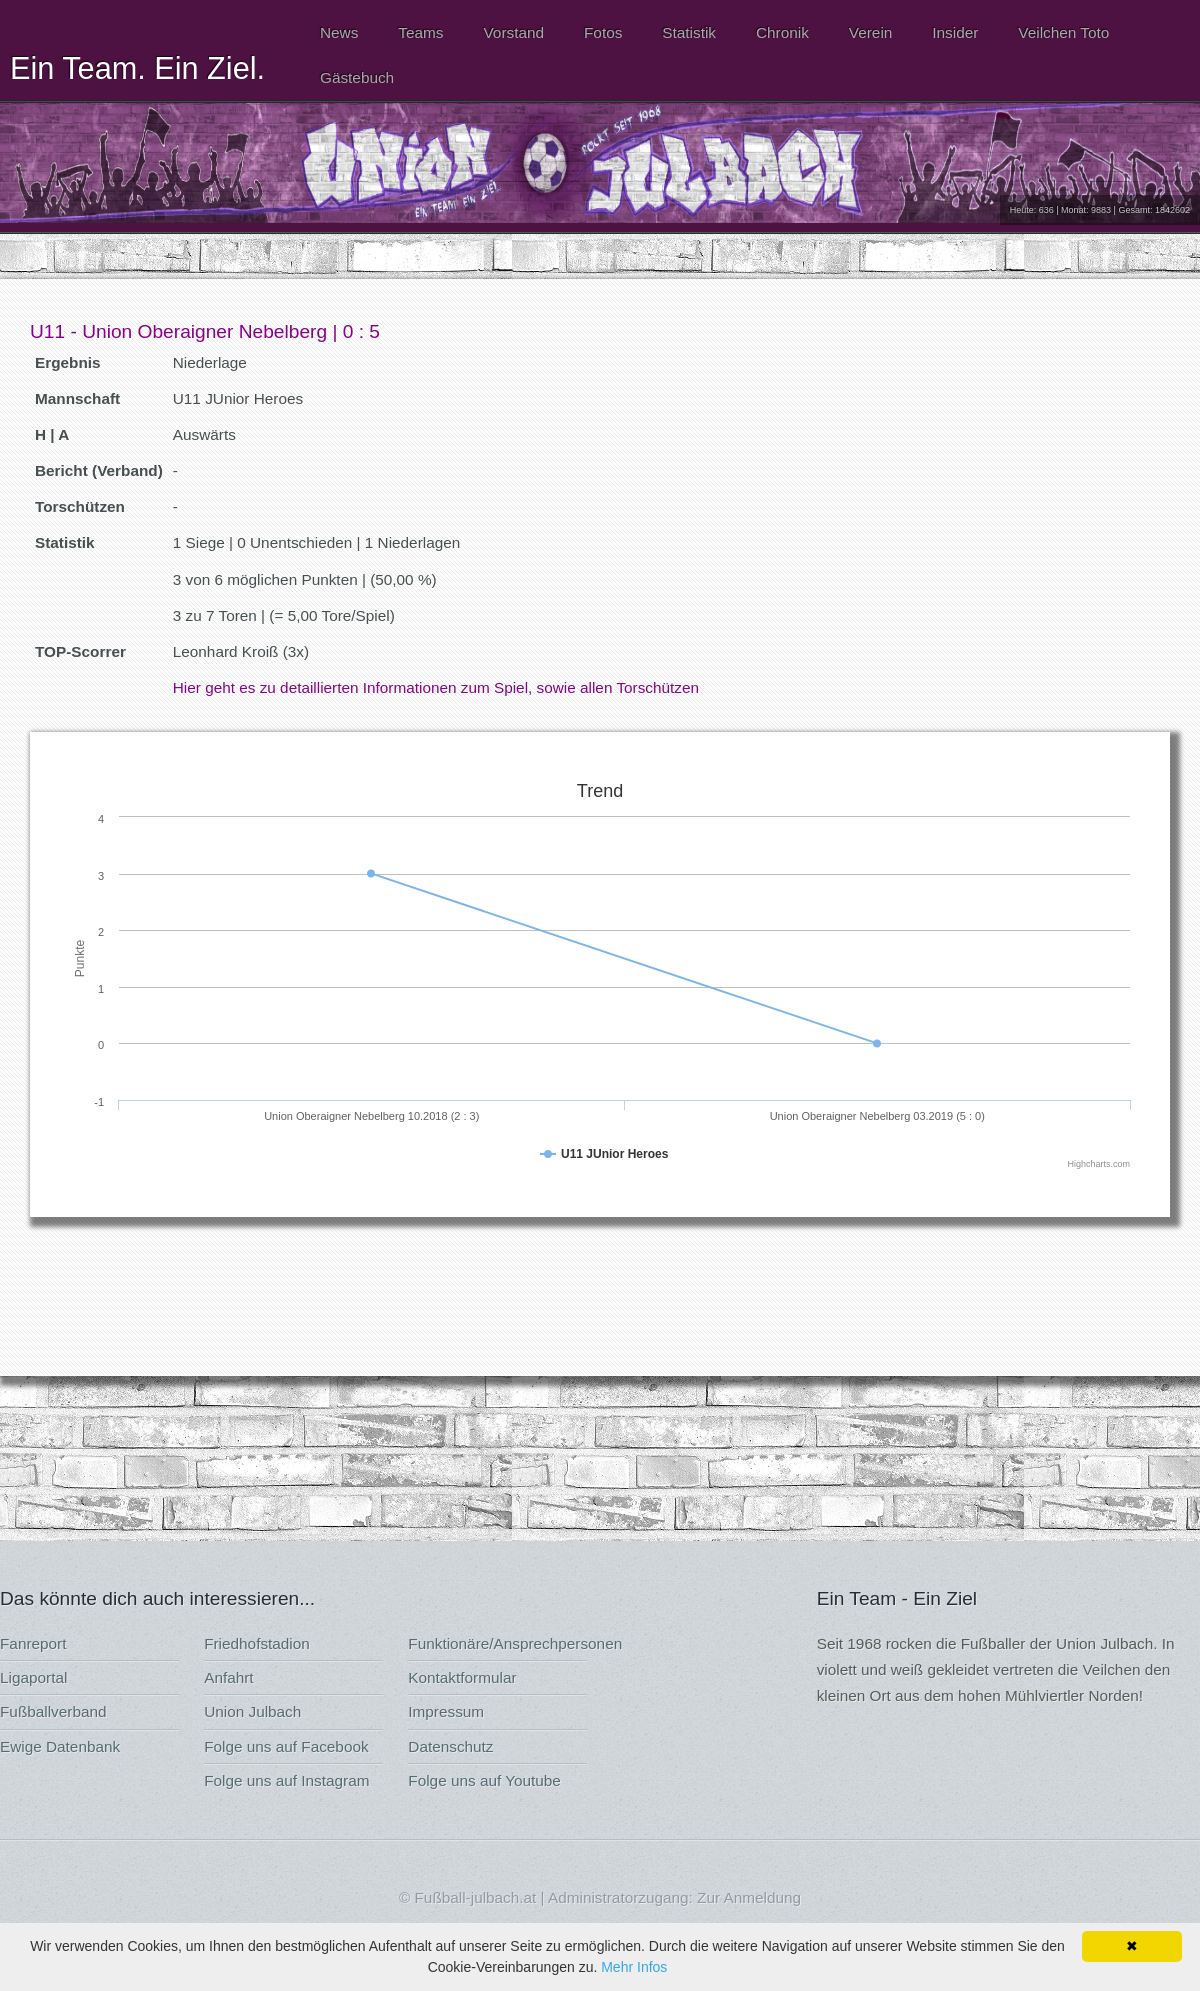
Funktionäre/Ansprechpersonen (515, 1643)
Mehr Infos (634, 1967)
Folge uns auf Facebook (286, 1746)
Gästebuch (357, 77)
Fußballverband (53, 1711)
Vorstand (513, 32)
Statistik (689, 32)
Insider (955, 32)
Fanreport (33, 1643)
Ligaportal (33, 1677)
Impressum (446, 1711)
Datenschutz (450, 1746)
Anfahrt (228, 1677)
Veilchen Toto (1063, 32)
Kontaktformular (462, 1677)
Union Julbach (252, 1711)
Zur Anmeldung (749, 1897)
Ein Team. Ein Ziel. (137, 68)
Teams (420, 32)
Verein (870, 32)
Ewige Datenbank (60, 1746)
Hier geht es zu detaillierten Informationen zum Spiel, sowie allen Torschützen (436, 687)
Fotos (603, 32)
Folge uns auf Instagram (286, 1780)
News (339, 32)
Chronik (782, 32)
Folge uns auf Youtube (484, 1780)
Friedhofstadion (257, 1643)
